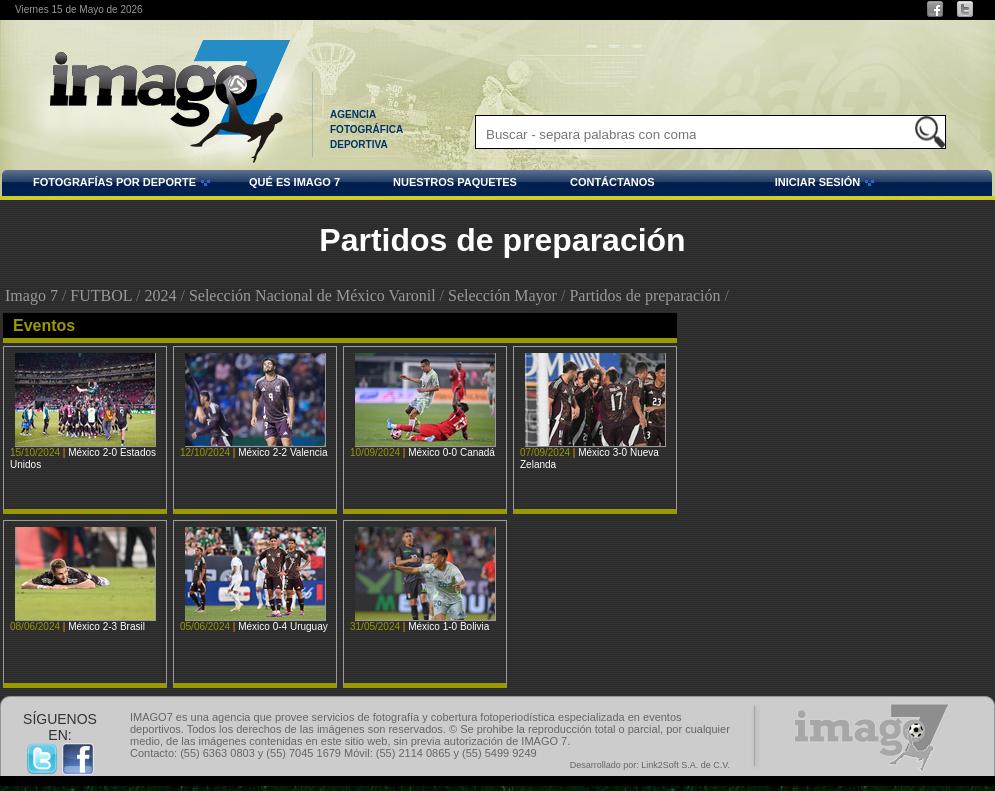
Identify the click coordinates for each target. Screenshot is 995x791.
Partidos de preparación (644, 295)
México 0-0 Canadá (451, 452)
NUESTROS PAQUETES (455, 182)
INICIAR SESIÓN (768, 185)
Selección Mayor (502, 295)
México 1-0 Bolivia (448, 626)
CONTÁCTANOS (612, 182)
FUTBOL (101, 295)
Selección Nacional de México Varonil (312, 295)
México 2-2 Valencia (282, 452)
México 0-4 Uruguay (282, 626)
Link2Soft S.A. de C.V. (685, 765)
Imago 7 (31, 295)
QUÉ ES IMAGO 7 (294, 182)
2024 (160, 295)
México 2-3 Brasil (106, 626)
